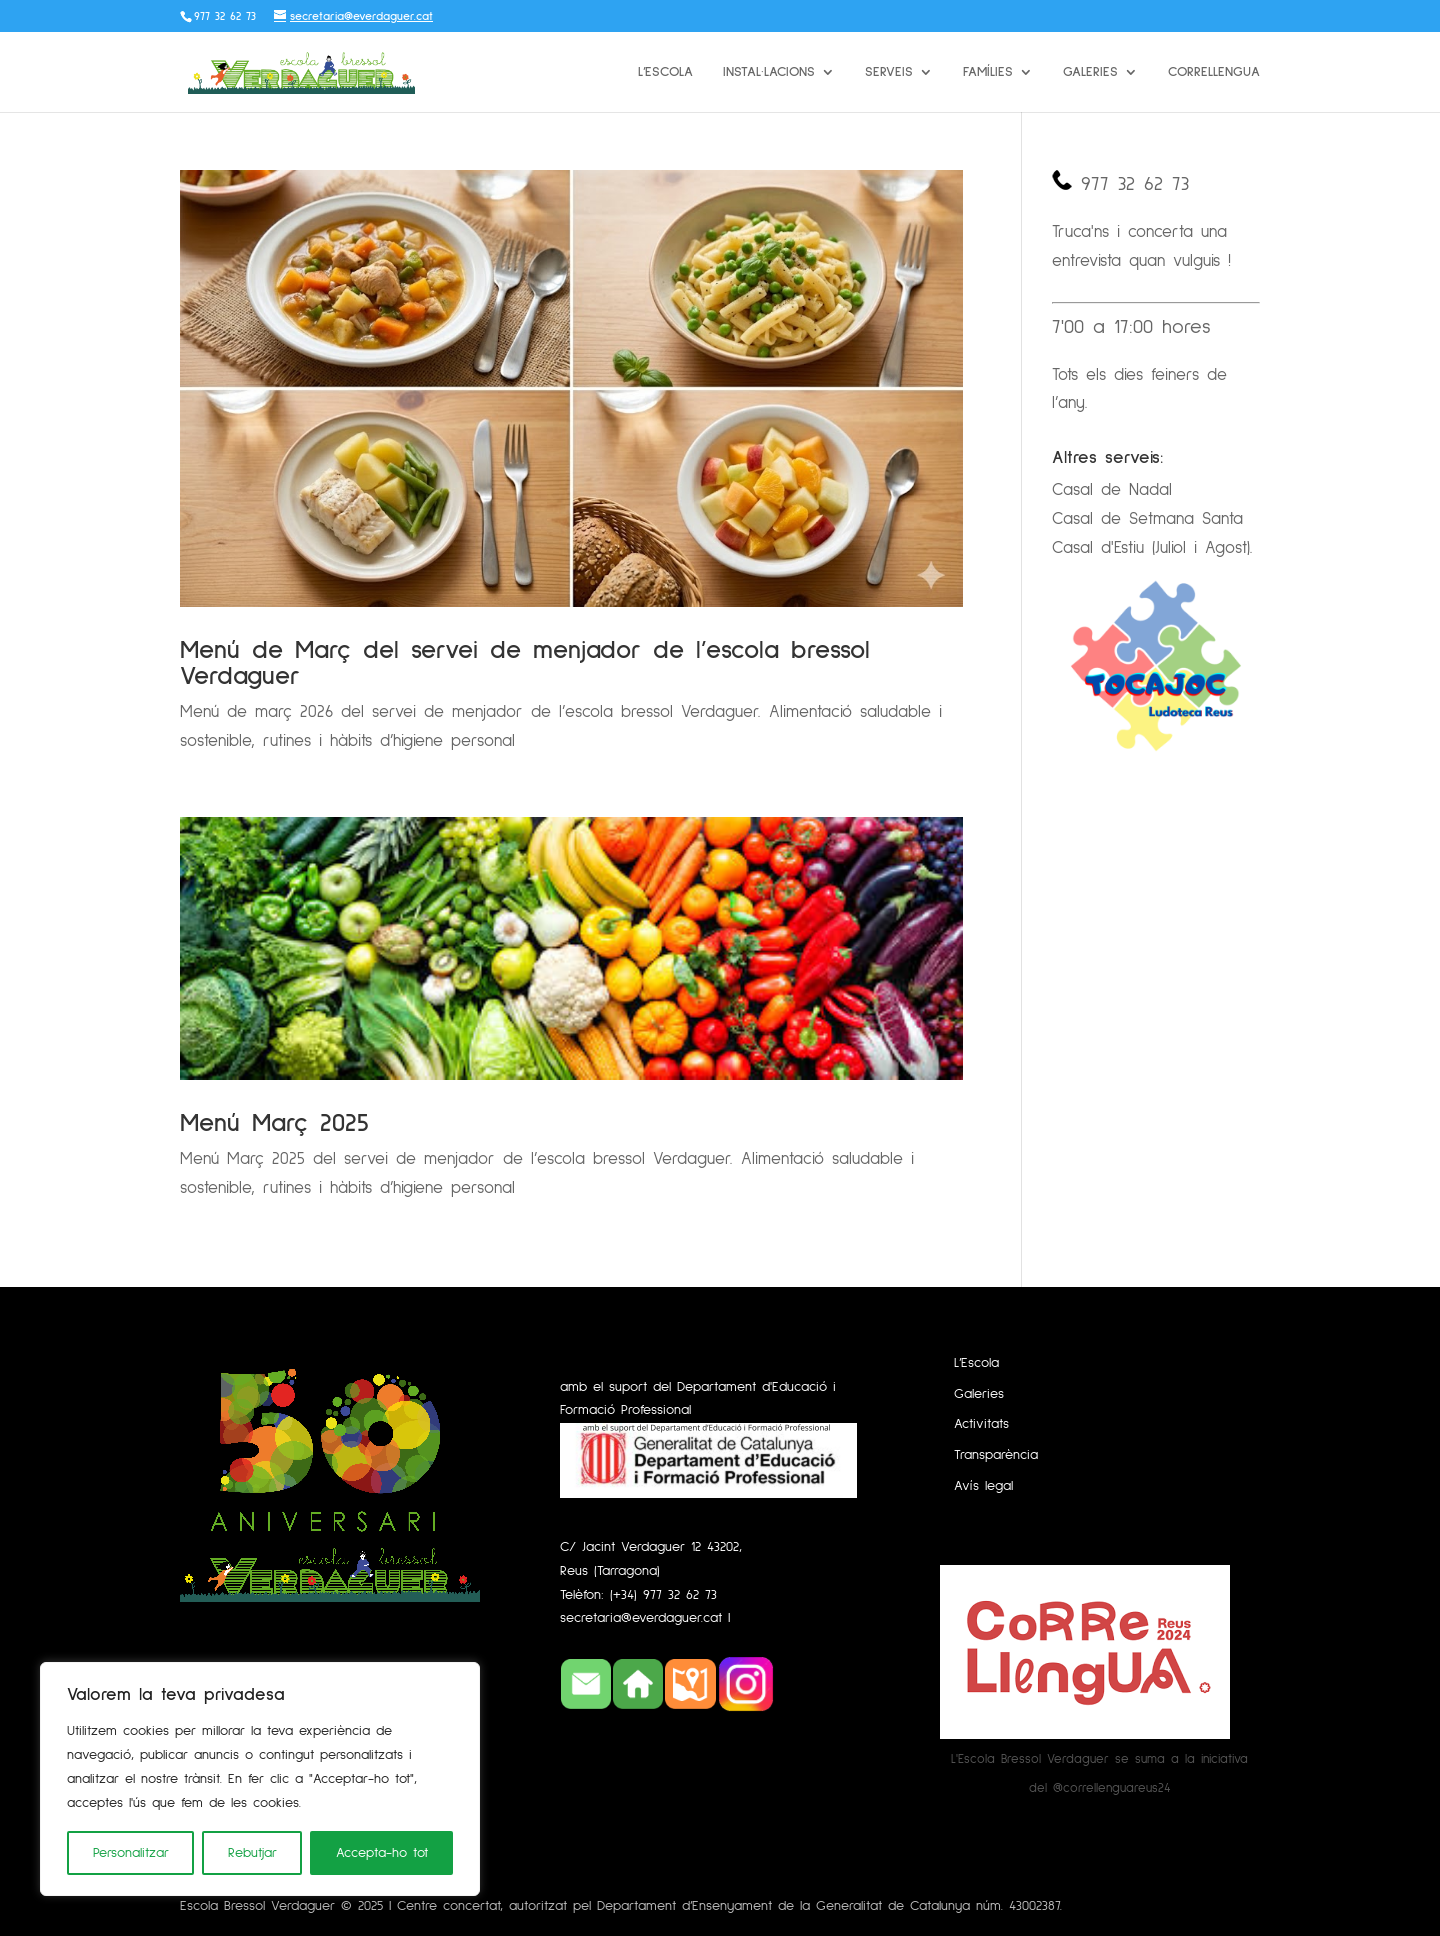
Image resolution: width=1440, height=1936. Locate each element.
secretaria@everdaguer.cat (644, 1618)
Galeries (1090, 72)
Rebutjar (252, 1853)
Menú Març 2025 (274, 1123)
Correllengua (1214, 72)
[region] (260, 1779)
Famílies (988, 72)
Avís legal (983, 1486)
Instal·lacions (769, 72)
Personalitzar (131, 1853)
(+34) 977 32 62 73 (663, 1595)
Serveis (889, 72)
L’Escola (665, 72)
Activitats (981, 1424)
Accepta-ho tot (382, 1853)
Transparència (996, 1455)
